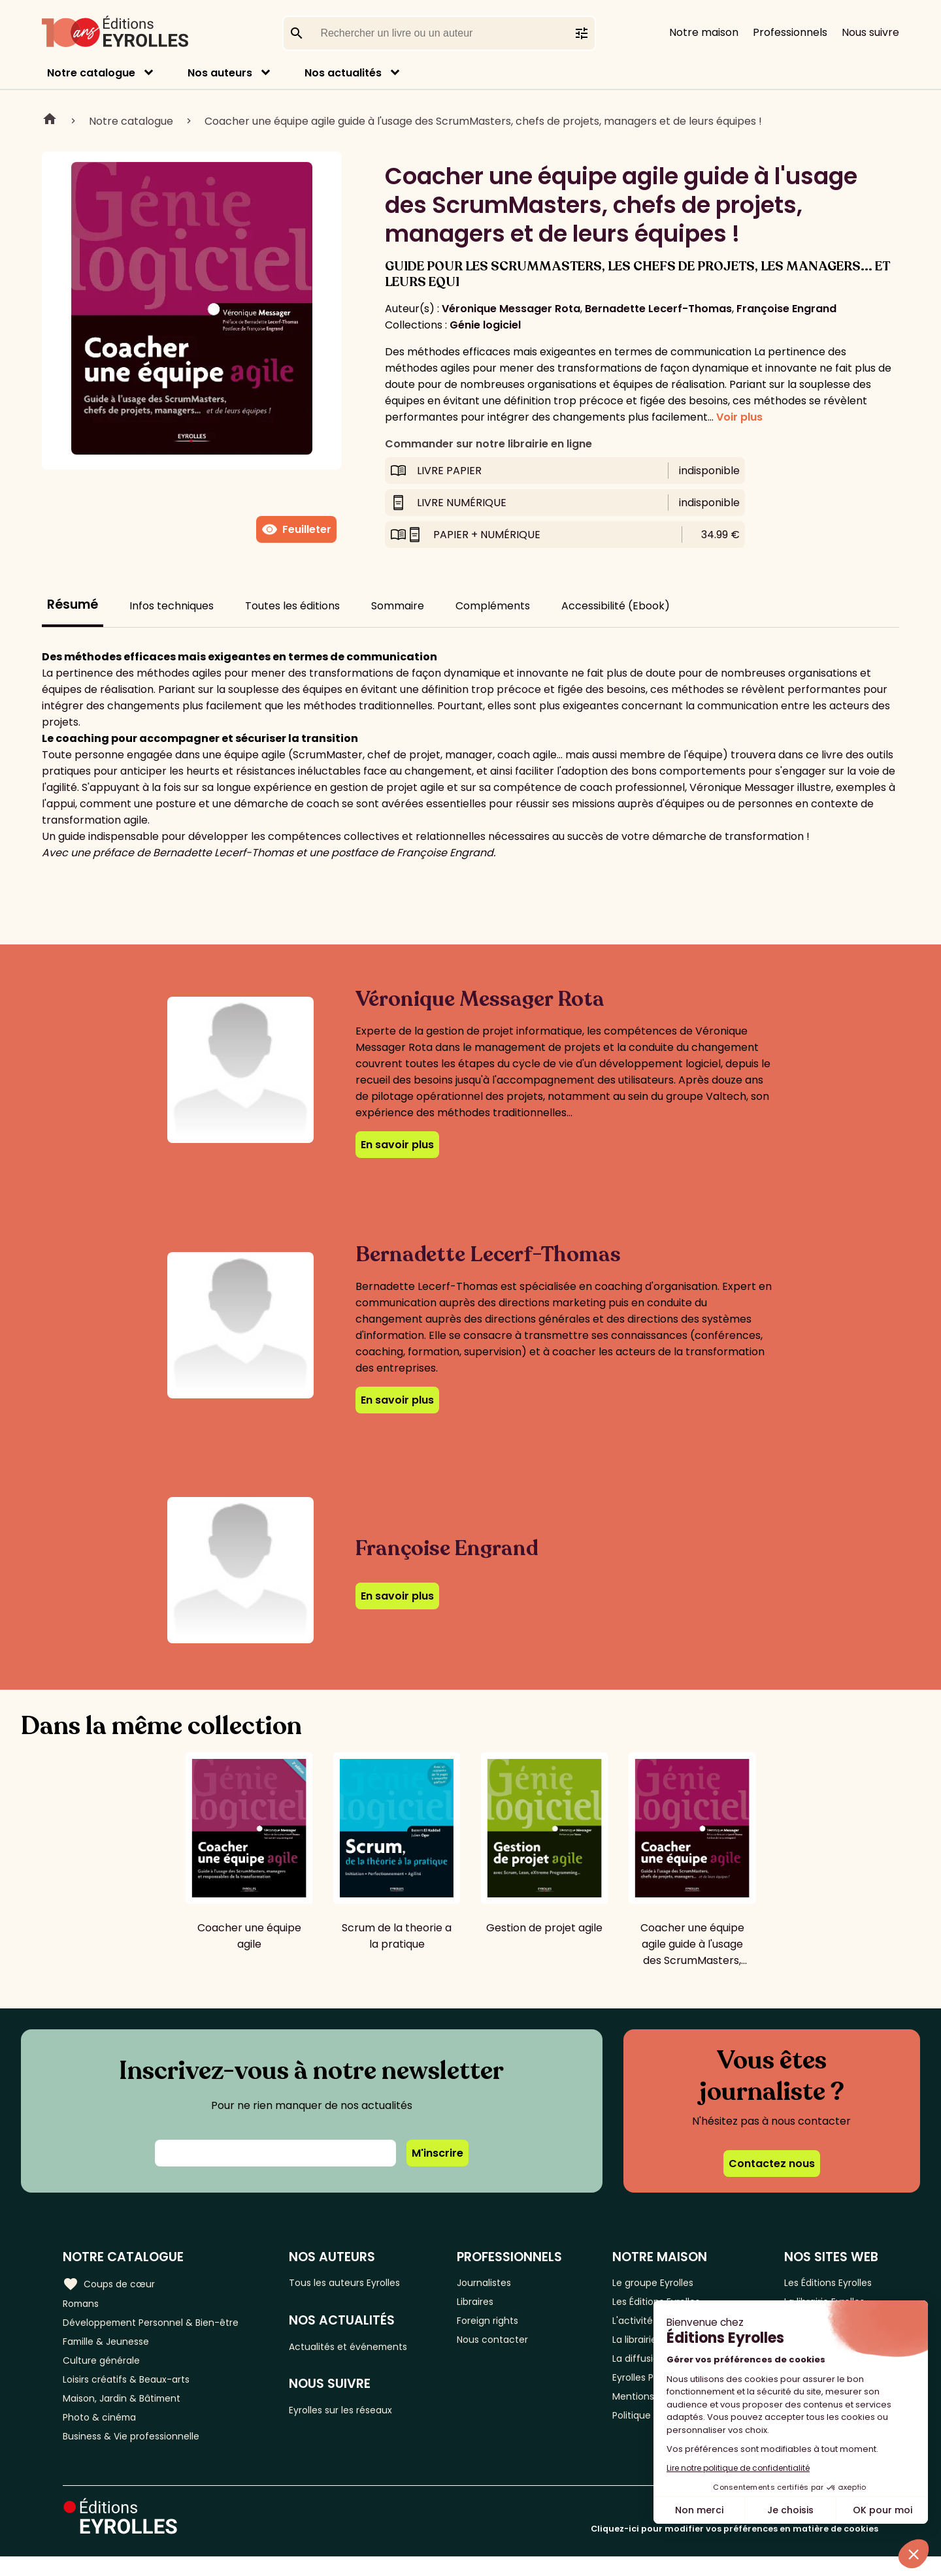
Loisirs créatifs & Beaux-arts (134, 2390)
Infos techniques (171, 605)
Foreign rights (503, 2325)
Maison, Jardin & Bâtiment (129, 2411)
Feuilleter (296, 530)
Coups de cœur (113, 2283)
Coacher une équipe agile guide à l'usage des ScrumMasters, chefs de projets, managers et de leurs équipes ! (483, 121)
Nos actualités (343, 72)
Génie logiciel (485, 324)
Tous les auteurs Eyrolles (362, 2282)
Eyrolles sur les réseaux (358, 2415)
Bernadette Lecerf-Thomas (658, 308)
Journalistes (499, 2282)
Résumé (72, 604)
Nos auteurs (220, 72)
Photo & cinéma (104, 2433)
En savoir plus (397, 1144)
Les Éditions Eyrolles (828, 2282)
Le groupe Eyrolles (654, 2282)
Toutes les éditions (292, 605)
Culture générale (106, 2368)
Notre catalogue (91, 72)
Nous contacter (508, 2347)
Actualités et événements (366, 2349)
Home (50, 121)
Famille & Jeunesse (112, 2347)
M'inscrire (437, 2153)
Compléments (492, 605)
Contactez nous (772, 2163)
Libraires (489, 2303)
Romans (84, 2303)
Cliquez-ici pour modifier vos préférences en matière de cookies (734, 2548)
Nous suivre (870, 32)
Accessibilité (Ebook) (615, 605)
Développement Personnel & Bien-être (164, 2325)
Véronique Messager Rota (511, 308)
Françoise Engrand (786, 308)
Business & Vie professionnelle (139, 2454)
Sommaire (397, 605)
